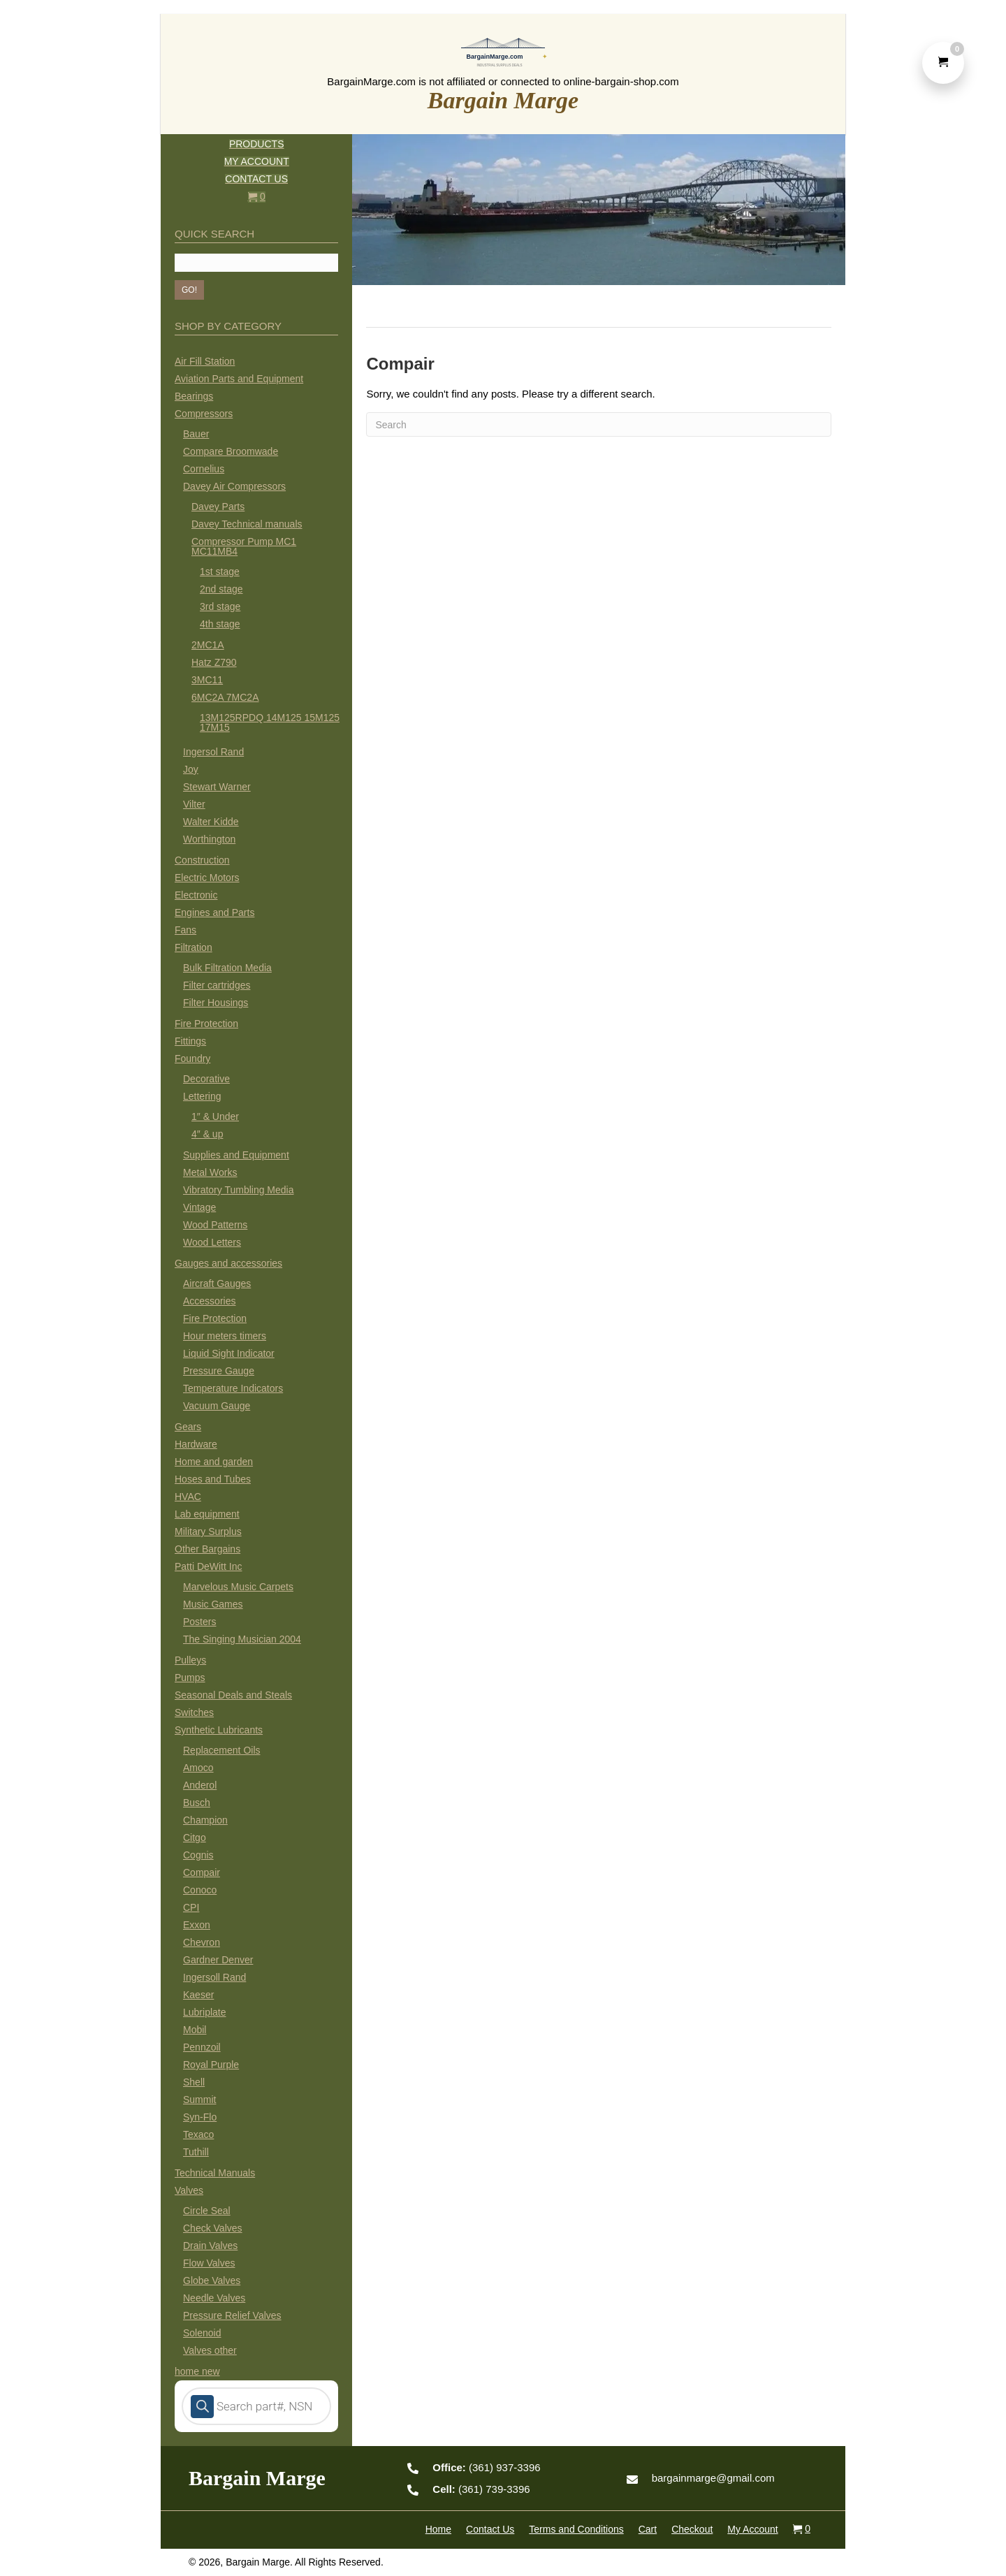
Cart (648, 2529)
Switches (194, 1712)
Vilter (194, 804)
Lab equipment (207, 1514)
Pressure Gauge (218, 1370)
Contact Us (490, 2529)
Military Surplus (208, 1531)
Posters (199, 1621)
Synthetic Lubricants (219, 1729)
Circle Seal (207, 2210)
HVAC (188, 1496)
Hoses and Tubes (213, 1479)
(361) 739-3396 (481, 2489)
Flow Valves (209, 2263)
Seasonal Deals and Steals (233, 1695)
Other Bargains (207, 1549)
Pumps (190, 1677)
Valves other (210, 2350)
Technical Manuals (215, 2172)
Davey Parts (218, 506)
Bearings (194, 396)
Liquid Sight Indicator (229, 1353)
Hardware (196, 1444)
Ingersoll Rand (214, 1977)
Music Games (213, 1604)
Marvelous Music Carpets (238, 1586)
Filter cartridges (216, 985)
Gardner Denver (218, 1959)
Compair (201, 1872)
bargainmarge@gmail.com (713, 2478)
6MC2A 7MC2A (224, 697)
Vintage (199, 1207)
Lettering (202, 1096)
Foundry (192, 1058)
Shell (194, 2082)
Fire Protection (206, 1023)
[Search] (598, 424)
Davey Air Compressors (234, 486)
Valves (189, 2190)
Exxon (196, 1924)
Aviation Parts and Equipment (239, 378)
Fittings (190, 1041)
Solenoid (202, 2332)
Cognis (198, 1855)
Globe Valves (211, 2280)
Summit (199, 2099)
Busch (196, 1802)
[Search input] (256, 263)
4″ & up (207, 1134)
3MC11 (207, 679)
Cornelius (203, 468)
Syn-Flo (200, 2117)
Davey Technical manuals (246, 524)
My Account (752, 2529)
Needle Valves (214, 2298)
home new (197, 2371)
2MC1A (207, 644)
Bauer (196, 433)
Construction (202, 860)
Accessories (209, 1301)
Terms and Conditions (576, 2529)
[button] (189, 290)
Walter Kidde (211, 821)
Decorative (206, 1078)
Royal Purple (211, 2064)
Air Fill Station (205, 361)
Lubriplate (204, 2012)
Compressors (204, 413)
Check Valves (212, 2228)
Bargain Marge (503, 100)
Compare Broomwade (230, 451)
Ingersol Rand (213, 751)
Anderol (200, 1785)
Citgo (194, 1837)
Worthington (209, 839)
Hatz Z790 (214, 662)
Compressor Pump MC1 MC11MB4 (243, 546)
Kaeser (198, 1994)
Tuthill (196, 2151)
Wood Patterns (215, 1224)
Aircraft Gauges (217, 1283)
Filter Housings (215, 1002)
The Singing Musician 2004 (242, 1639)
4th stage (220, 624)
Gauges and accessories (228, 1263)
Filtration (193, 947)
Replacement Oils (222, 1750)
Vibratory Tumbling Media (238, 1189)
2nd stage (221, 589)
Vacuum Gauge (216, 1405)
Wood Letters (212, 1242)
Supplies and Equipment (236, 1154)
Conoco (200, 1889)
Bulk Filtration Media (227, 967)
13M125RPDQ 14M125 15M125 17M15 (270, 722)
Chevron (201, 1942)
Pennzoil (202, 2047)
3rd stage (220, 606)
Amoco (198, 1767)
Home (438, 2529)
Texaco (198, 2134)
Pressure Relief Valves (232, 2315)
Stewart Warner (217, 786)
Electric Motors (207, 877)
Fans (185, 930)
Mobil (194, 2029)
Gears (188, 1426)
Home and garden (214, 1461)
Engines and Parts (214, 912)
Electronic (196, 895)
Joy (190, 769)
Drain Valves (210, 2245)
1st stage (220, 571)
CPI (191, 1907)
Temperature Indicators (233, 1388)
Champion (205, 1820)
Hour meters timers (224, 1335)
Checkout (692, 2529)
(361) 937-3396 (486, 2467)
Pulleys (190, 1660)
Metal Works (210, 1172)
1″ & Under (215, 1116)
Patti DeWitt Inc (208, 1566)
